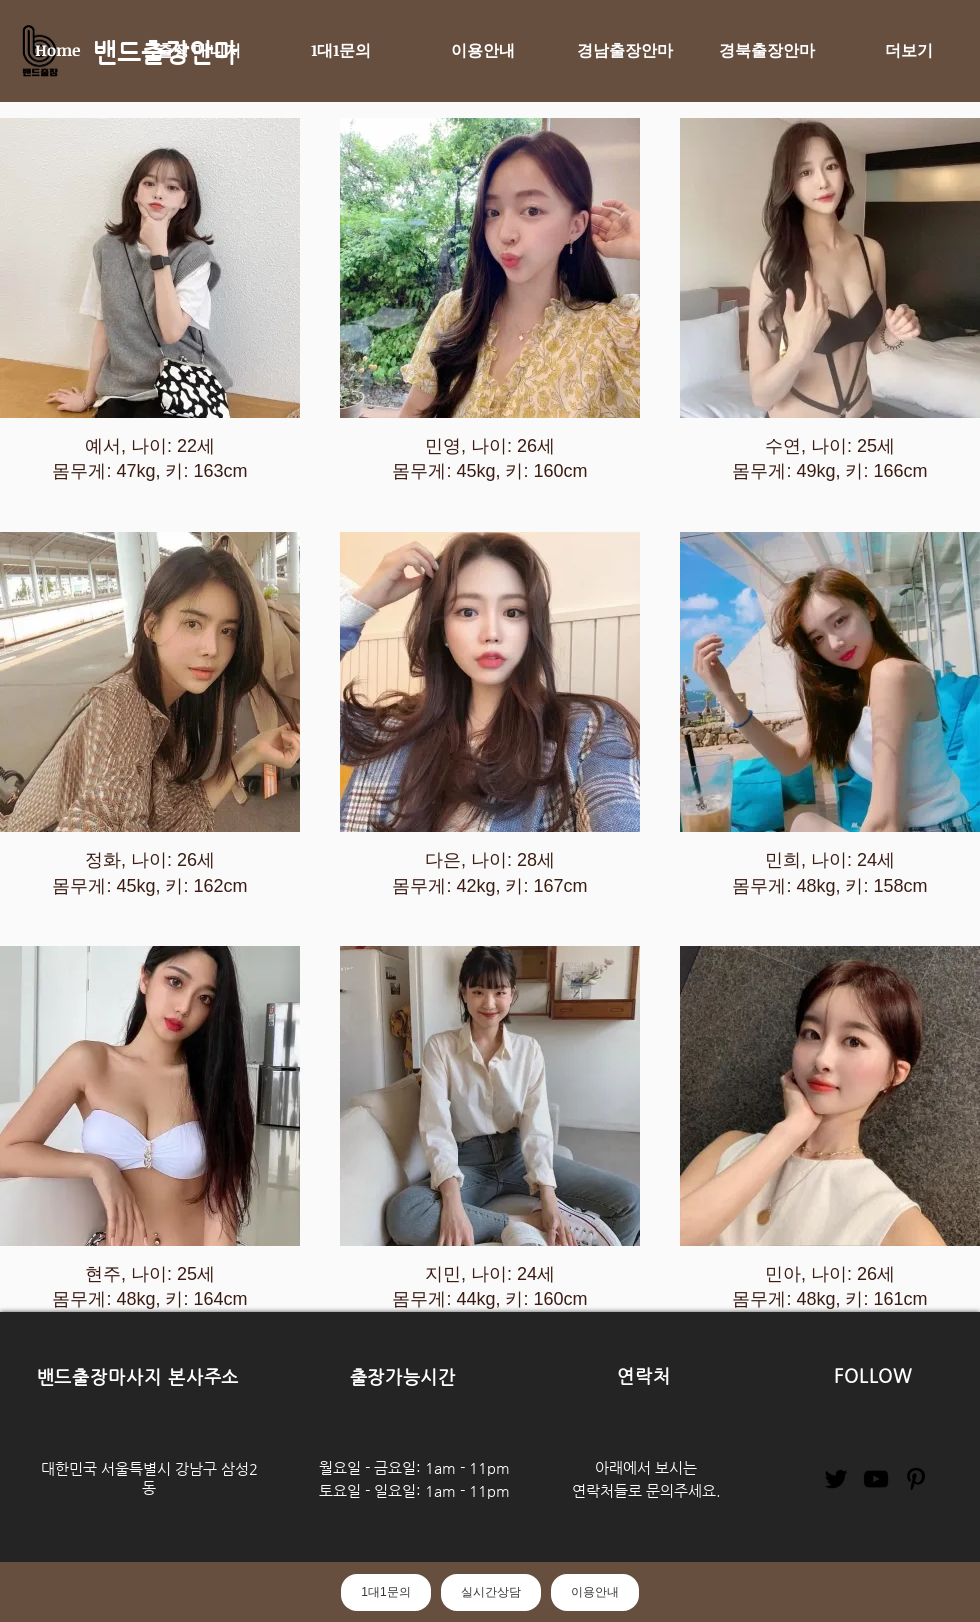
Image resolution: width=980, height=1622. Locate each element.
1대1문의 (385, 1592)
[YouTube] (876, 1479)
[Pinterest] (916, 1479)
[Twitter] (836, 1479)
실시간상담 (491, 1592)
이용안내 (595, 1592)
